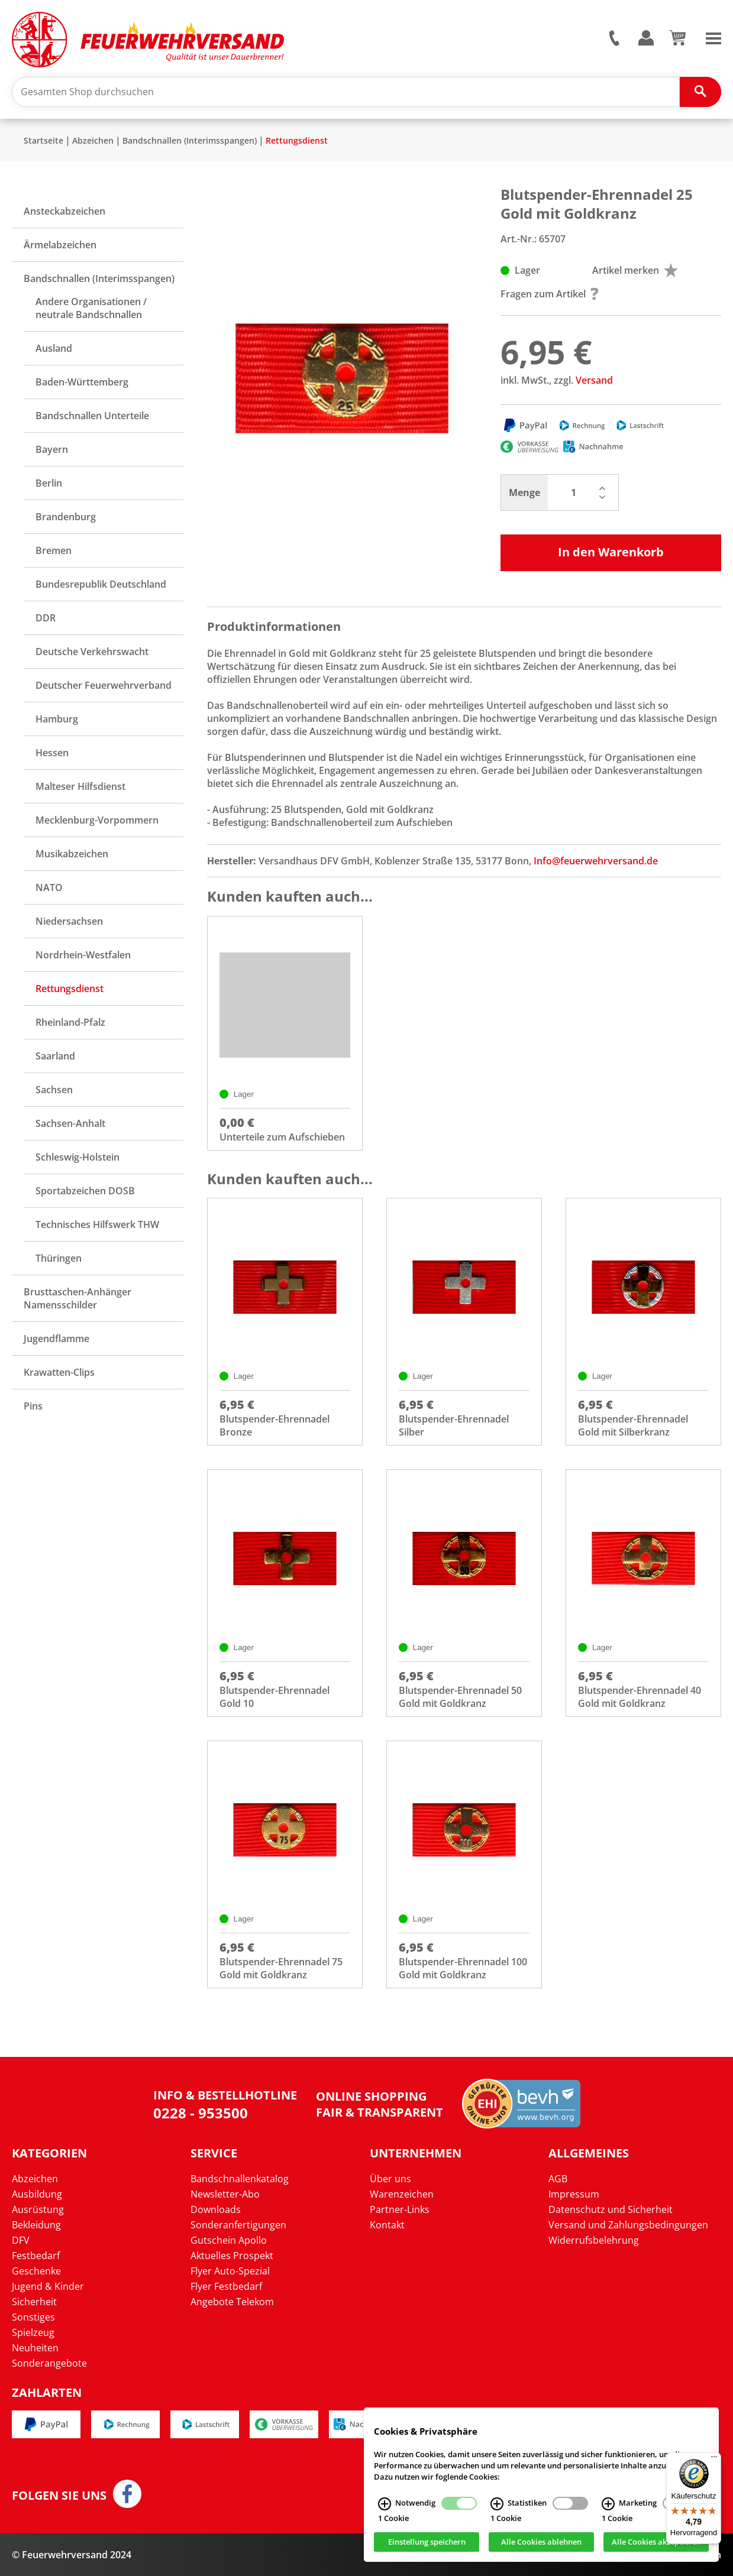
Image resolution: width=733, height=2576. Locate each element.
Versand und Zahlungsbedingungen (628, 2224)
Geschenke (36, 2270)
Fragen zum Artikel (549, 294)
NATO (49, 887)
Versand (594, 380)
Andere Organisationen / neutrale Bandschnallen (91, 308)
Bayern (51, 449)
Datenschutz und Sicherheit (610, 2209)
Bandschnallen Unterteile (92, 415)
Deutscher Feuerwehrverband (103, 685)
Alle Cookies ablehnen (541, 2542)
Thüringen (58, 1258)
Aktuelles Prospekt (231, 2255)
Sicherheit (34, 2301)
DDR (45, 617)
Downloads (215, 2209)
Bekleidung (36, 2224)
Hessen (52, 752)
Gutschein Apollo (228, 2240)
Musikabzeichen (71, 853)
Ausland (53, 348)
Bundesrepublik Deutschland (100, 584)
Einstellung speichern (427, 2542)
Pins (33, 1405)
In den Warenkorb (611, 552)
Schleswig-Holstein (77, 1157)
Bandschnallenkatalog (239, 2178)
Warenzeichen (402, 2194)
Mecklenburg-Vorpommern (97, 820)
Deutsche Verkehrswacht (91, 651)
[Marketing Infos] (608, 2503)
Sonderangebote (49, 2363)
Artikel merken (635, 270)
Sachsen (54, 1089)
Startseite (43, 140)
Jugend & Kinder (48, 2286)
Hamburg (56, 718)
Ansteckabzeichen (64, 211)
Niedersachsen (69, 921)
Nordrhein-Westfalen (83, 954)
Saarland (55, 1055)
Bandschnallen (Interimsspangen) (189, 140)
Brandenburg (65, 516)
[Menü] (714, 2459)
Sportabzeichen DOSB (85, 1190)
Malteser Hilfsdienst (80, 786)
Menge (524, 492)
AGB (557, 2178)
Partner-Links (400, 2209)
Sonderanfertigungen (238, 2224)
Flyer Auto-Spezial (230, 2270)
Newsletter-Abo (225, 2194)
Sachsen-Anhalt (70, 1123)
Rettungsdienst (297, 140)
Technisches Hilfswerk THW (97, 1224)
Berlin (48, 483)
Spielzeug (33, 2332)
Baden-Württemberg (81, 381)
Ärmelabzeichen (60, 244)
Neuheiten (35, 2347)
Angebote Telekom (232, 2301)
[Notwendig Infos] (384, 2503)
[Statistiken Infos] (496, 2503)
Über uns (390, 2178)
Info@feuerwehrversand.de (596, 860)
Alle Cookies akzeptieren (656, 2542)
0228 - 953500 (200, 2113)
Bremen (53, 550)
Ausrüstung (38, 2209)
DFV (21, 2240)
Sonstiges (33, 2317)
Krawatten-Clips (59, 1372)
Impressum (573, 2194)
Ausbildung (37, 2194)
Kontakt (387, 2224)
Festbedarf (36, 2255)
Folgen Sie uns (59, 2495)
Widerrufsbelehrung (593, 2240)
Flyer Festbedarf (226, 2286)
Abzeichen (93, 140)
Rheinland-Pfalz (70, 1022)
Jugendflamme (56, 1338)
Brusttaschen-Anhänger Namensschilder (77, 1298)
